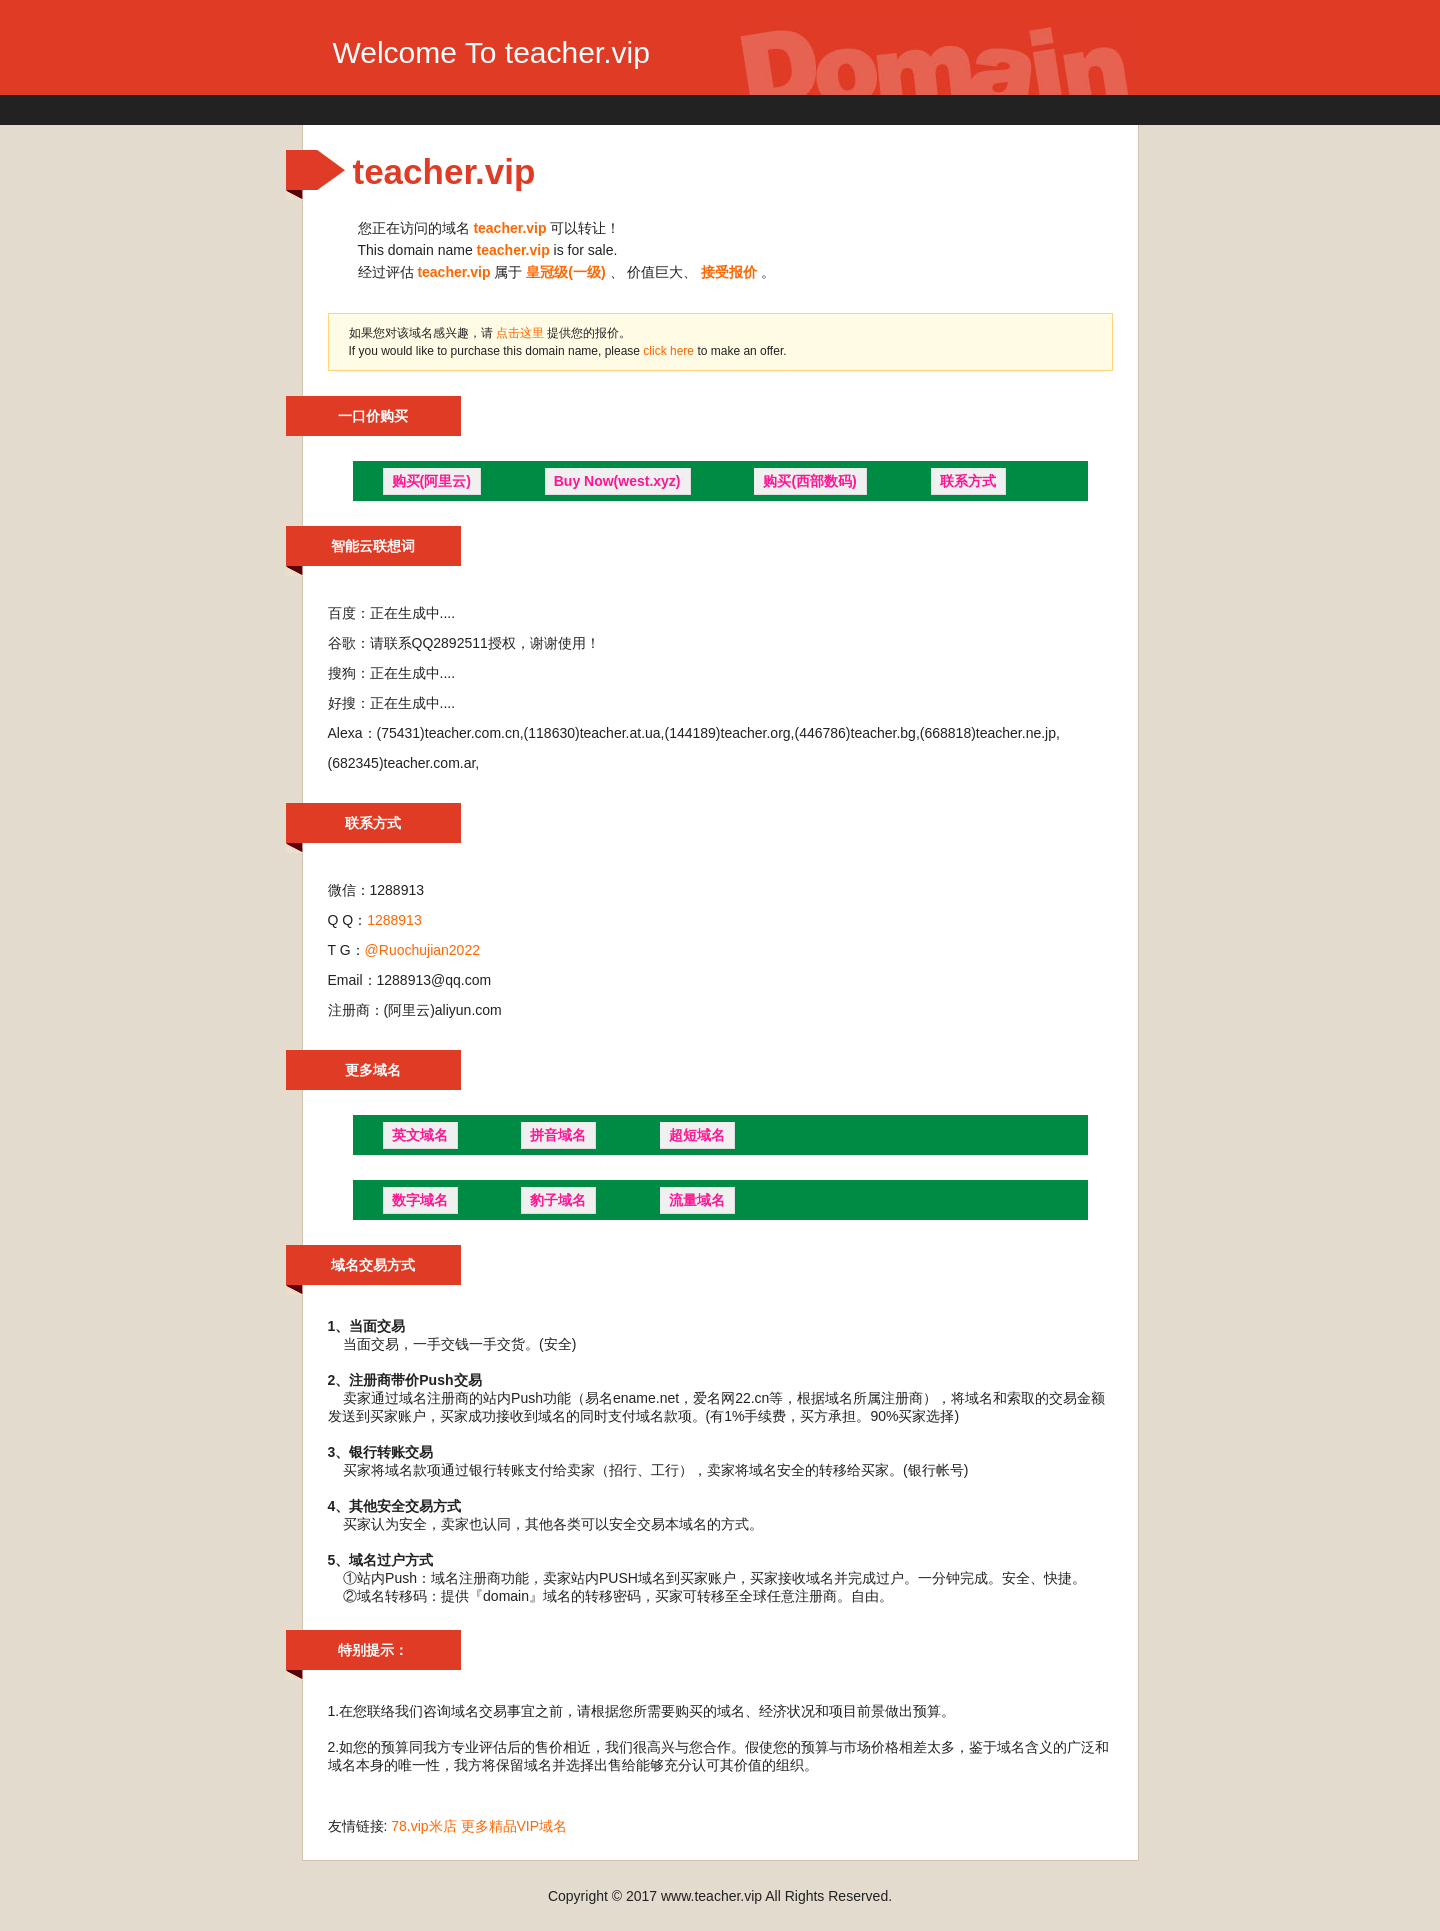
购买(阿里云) (431, 481)
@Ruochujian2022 (422, 950)
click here (670, 351)
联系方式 (968, 481)
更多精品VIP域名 (514, 1826)
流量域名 (697, 1200)
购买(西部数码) (809, 481)
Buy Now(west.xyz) (617, 481)
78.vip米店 (423, 1826)
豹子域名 (558, 1200)
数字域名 (420, 1200)
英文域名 (420, 1135)
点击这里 (520, 333)
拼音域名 (558, 1135)
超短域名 (697, 1135)
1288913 (394, 920)
